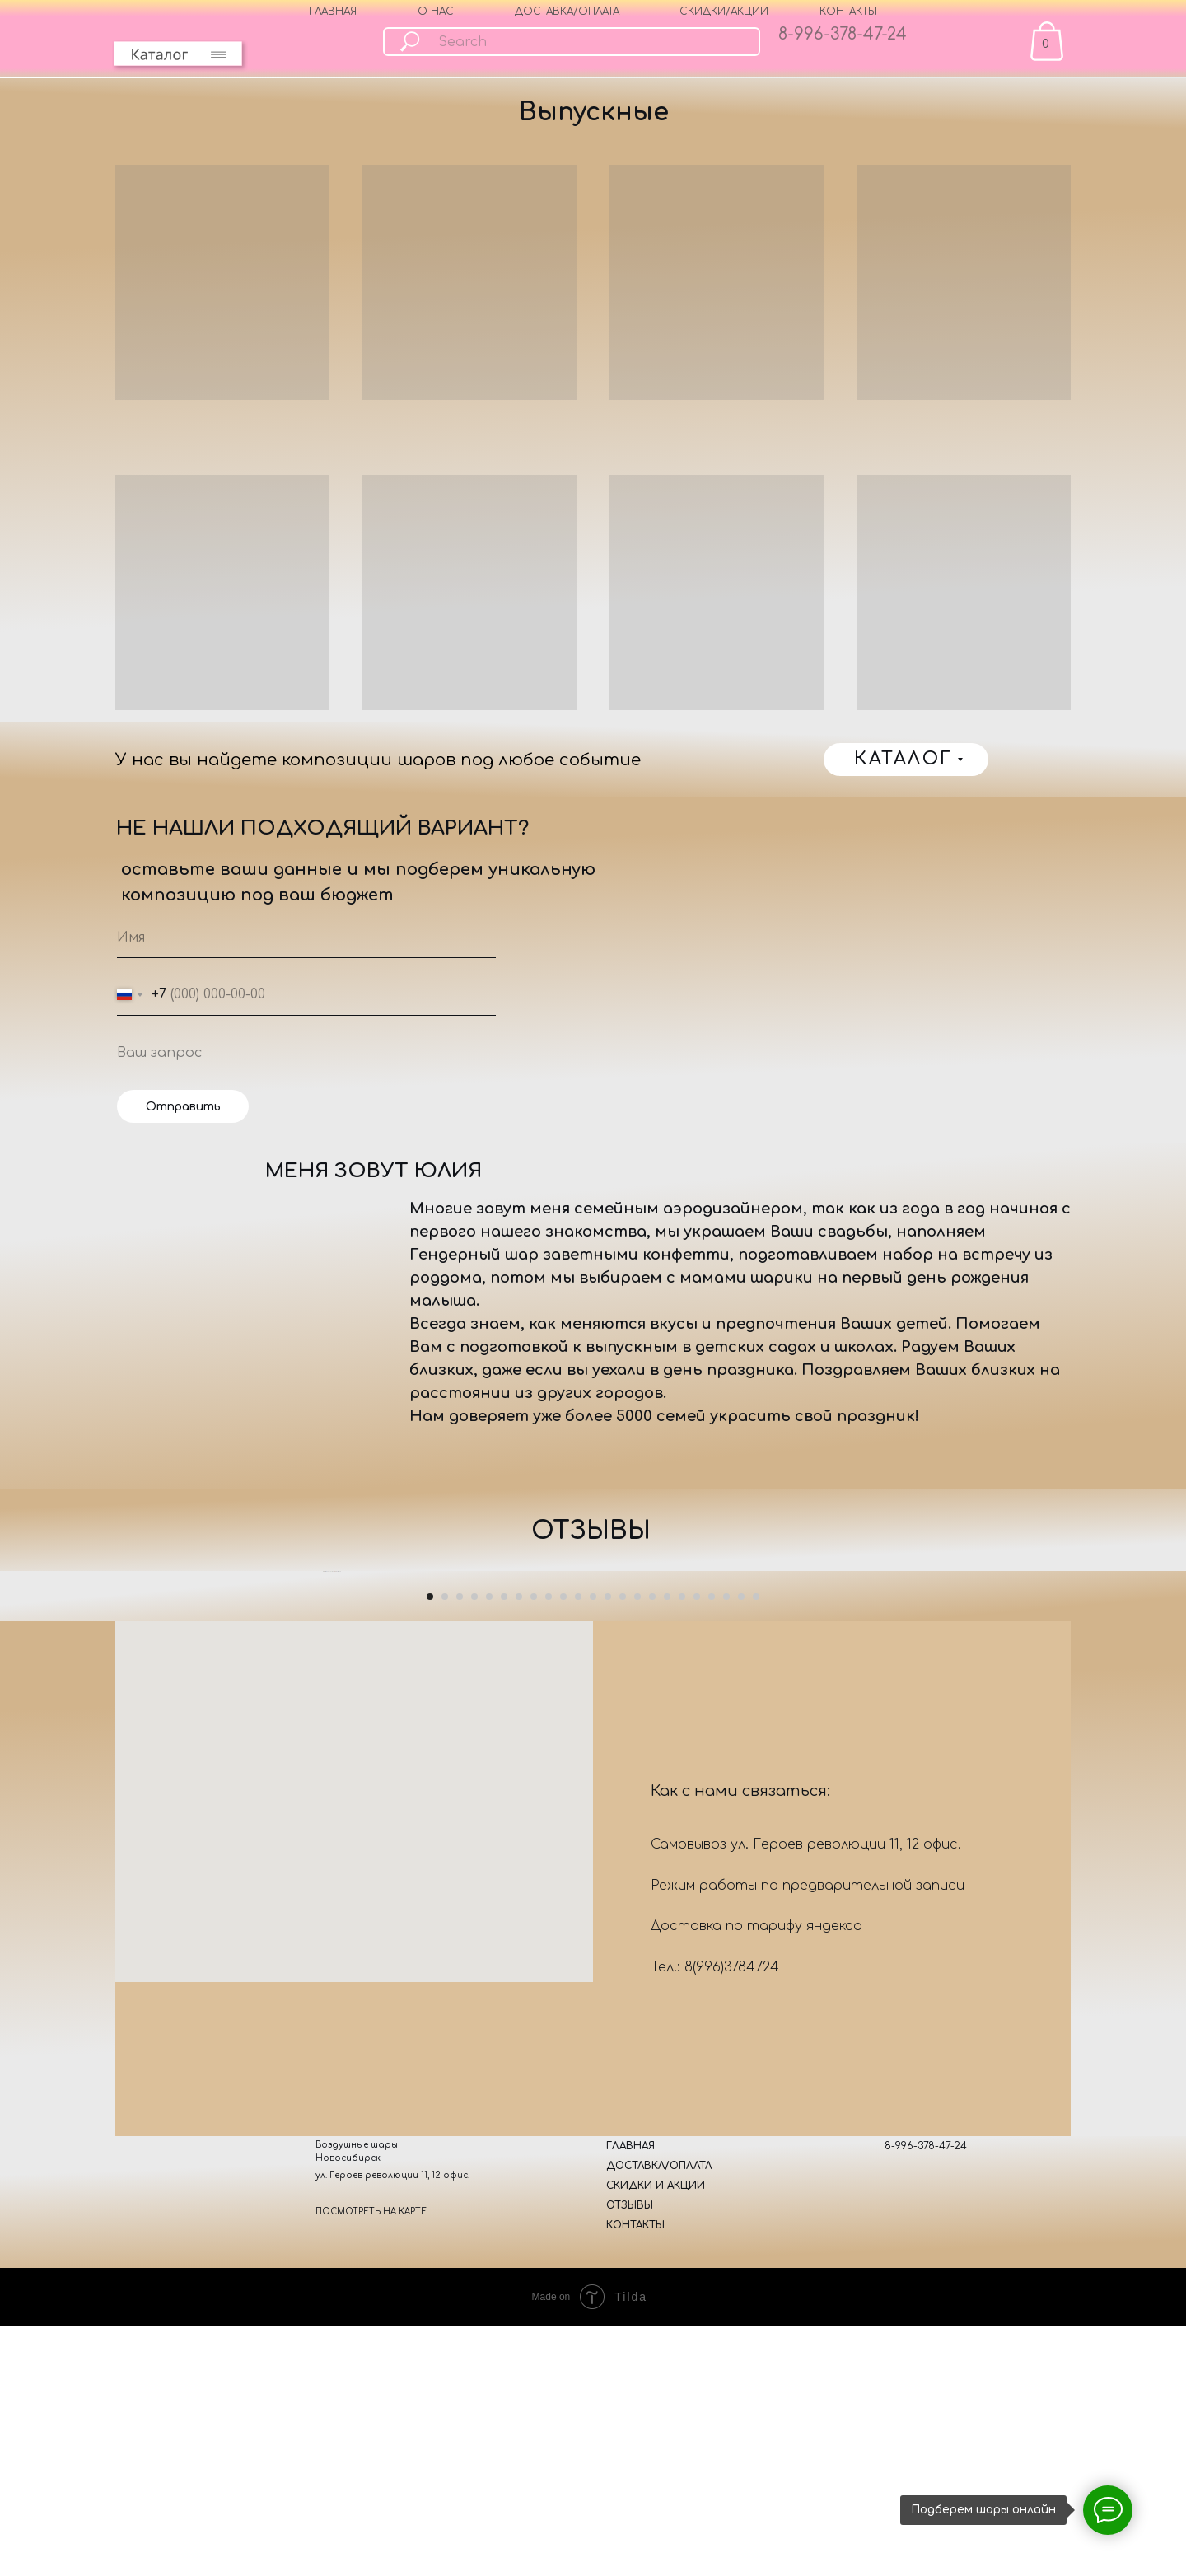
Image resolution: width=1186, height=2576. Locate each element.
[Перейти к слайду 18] (682, 2048)
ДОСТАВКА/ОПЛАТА (567, 11)
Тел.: (667, 2419)
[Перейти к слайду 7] (519, 2048)
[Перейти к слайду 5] (489, 2048)
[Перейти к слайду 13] (608, 2048)
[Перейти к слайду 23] (756, 2048)
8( (690, 2419)
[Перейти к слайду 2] (444, 2048)
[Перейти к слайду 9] (548, 2048)
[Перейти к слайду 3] (459, 2048)
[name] (306, 937)
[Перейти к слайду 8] (533, 2048)
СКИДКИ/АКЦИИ (723, 11)
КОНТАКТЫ (848, 11)
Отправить (183, 1107)
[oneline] (306, 1052)
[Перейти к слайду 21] (726, 2048)
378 (735, 2419)
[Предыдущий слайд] (321, 1797)
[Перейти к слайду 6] (504, 2048)
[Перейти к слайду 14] (622, 2048)
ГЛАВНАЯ (333, 11)
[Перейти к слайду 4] (474, 2048)
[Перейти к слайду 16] (652, 2048)
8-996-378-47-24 (842, 34)
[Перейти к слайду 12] (593, 2048)
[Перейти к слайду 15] (637, 2048)
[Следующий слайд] (864, 1797)
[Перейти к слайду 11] (578, 2048)
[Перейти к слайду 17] (667, 2048)
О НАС (436, 11)
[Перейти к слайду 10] (563, 2048)
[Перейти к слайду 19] (696, 2048)
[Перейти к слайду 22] (741, 2048)
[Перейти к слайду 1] (430, 2048)
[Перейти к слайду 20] (711, 2048)
